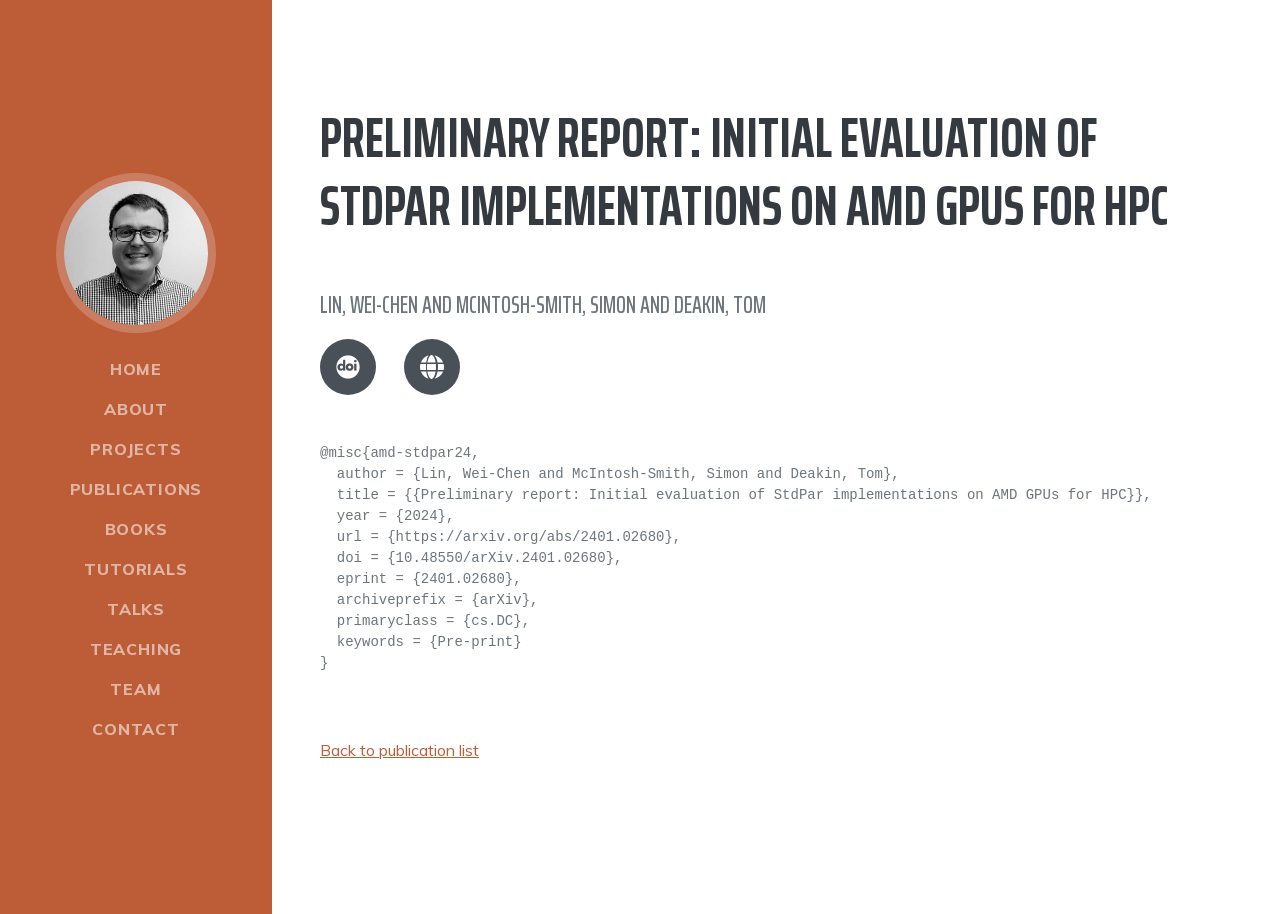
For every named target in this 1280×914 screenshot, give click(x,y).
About (136, 409)
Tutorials (135, 569)
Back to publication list (399, 750)
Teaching (136, 649)
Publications (136, 489)
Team (135, 689)
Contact (136, 729)
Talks (136, 609)
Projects (135, 449)
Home (136, 369)
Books (136, 529)
